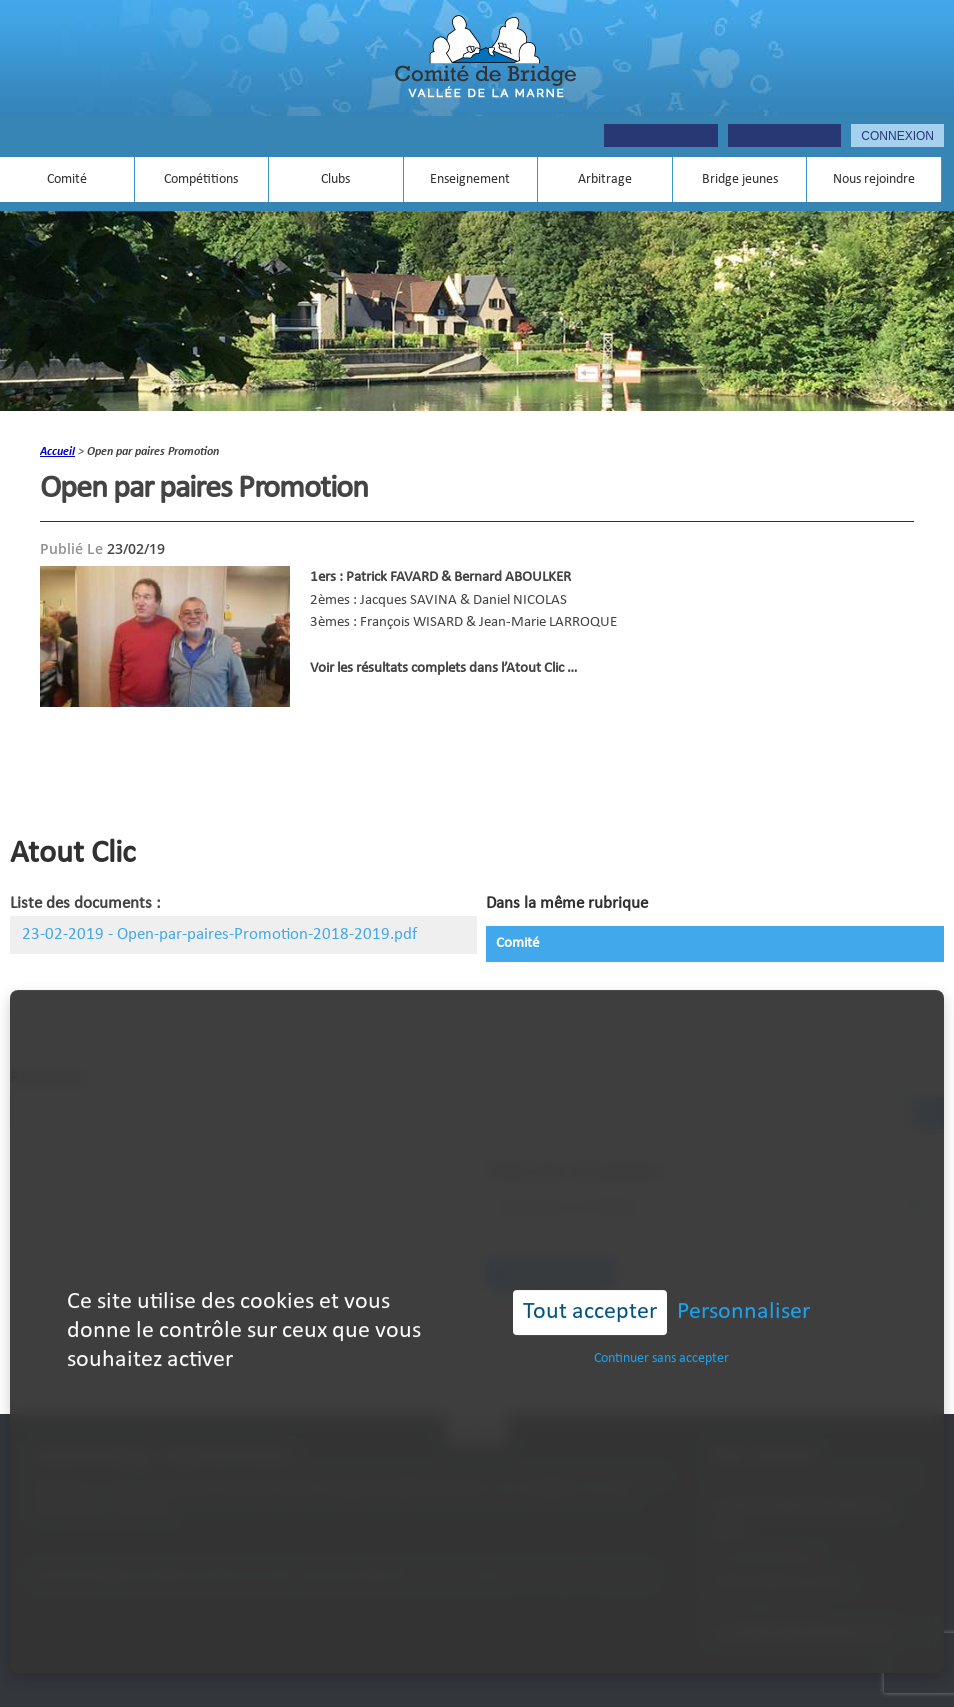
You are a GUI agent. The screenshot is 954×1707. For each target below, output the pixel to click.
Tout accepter (590, 1283)
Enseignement (470, 179)
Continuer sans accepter (661, 1328)
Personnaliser (743, 1283)
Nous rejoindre (874, 179)
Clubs (335, 179)
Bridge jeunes (740, 179)
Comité (67, 179)
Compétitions (201, 179)
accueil (57, 452)
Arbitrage (605, 179)
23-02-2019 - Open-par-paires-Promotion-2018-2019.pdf (219, 934)
